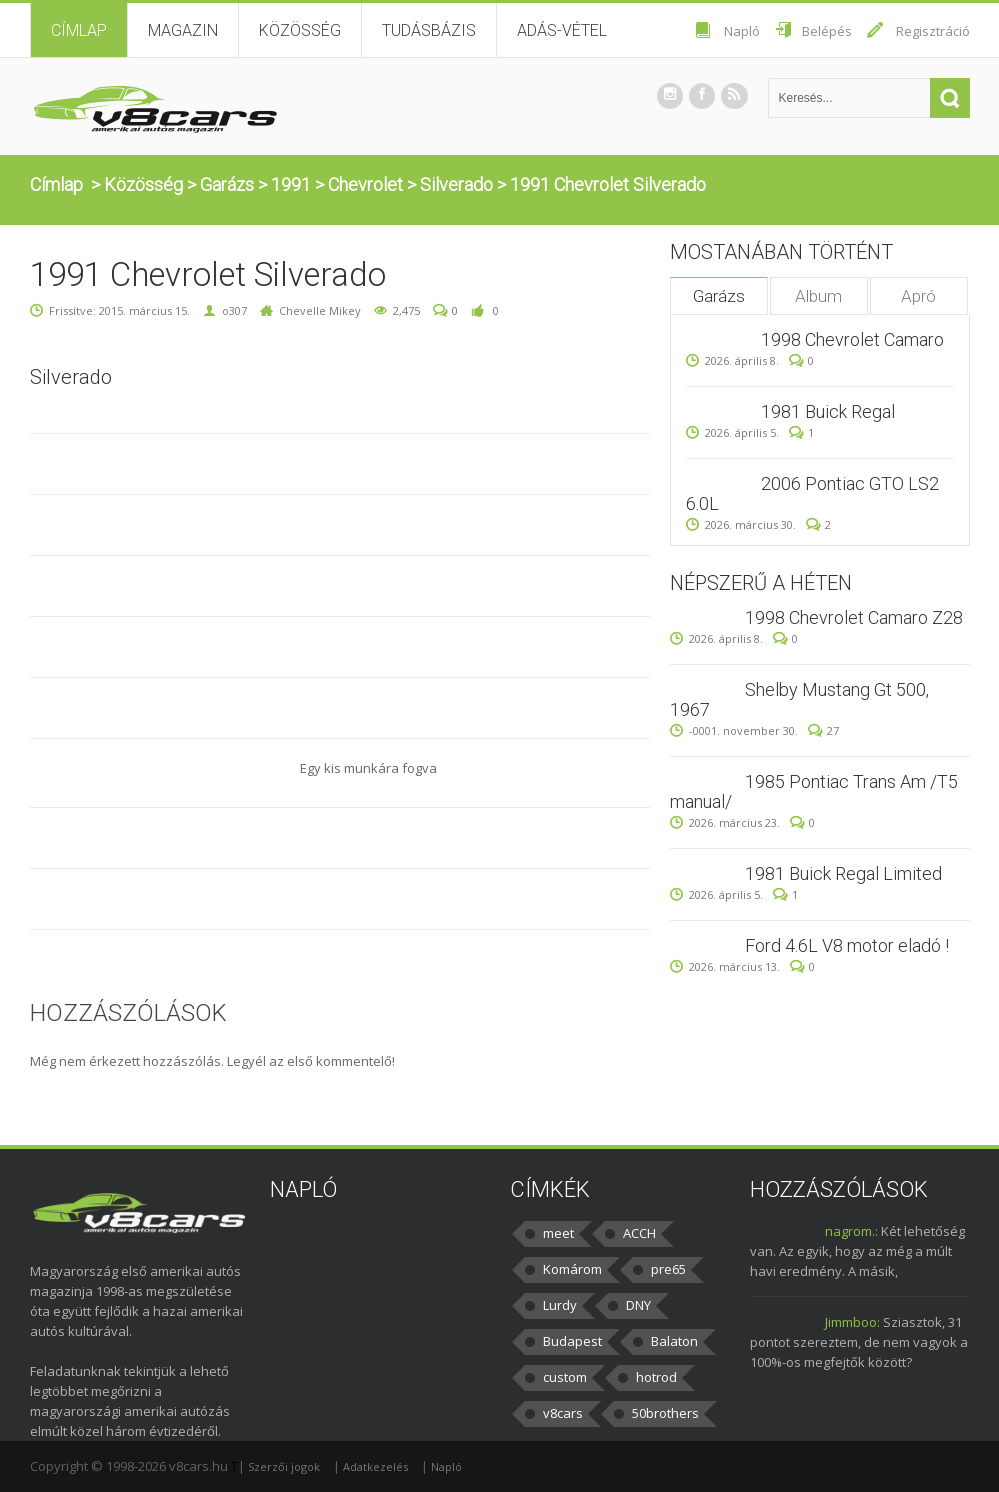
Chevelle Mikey (320, 310)
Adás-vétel (562, 30)
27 (823, 730)
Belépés (827, 31)
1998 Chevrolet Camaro (852, 339)
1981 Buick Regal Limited (843, 873)
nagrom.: (851, 1231)
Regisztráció (933, 31)
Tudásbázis (429, 30)
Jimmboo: (852, 1322)
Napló (742, 31)
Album (818, 296)
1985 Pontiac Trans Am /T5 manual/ (814, 791)
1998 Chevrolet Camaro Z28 (854, 617)
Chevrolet (365, 184)
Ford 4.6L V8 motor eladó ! (847, 945)
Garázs (227, 184)
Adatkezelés (375, 1466)
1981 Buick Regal (828, 411)
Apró (918, 296)
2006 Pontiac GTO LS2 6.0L (812, 493)
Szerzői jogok (284, 1466)
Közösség (300, 30)
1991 (291, 184)
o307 (234, 310)
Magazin (183, 30)
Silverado (456, 184)
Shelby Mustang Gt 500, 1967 (799, 699)
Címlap (79, 30)
